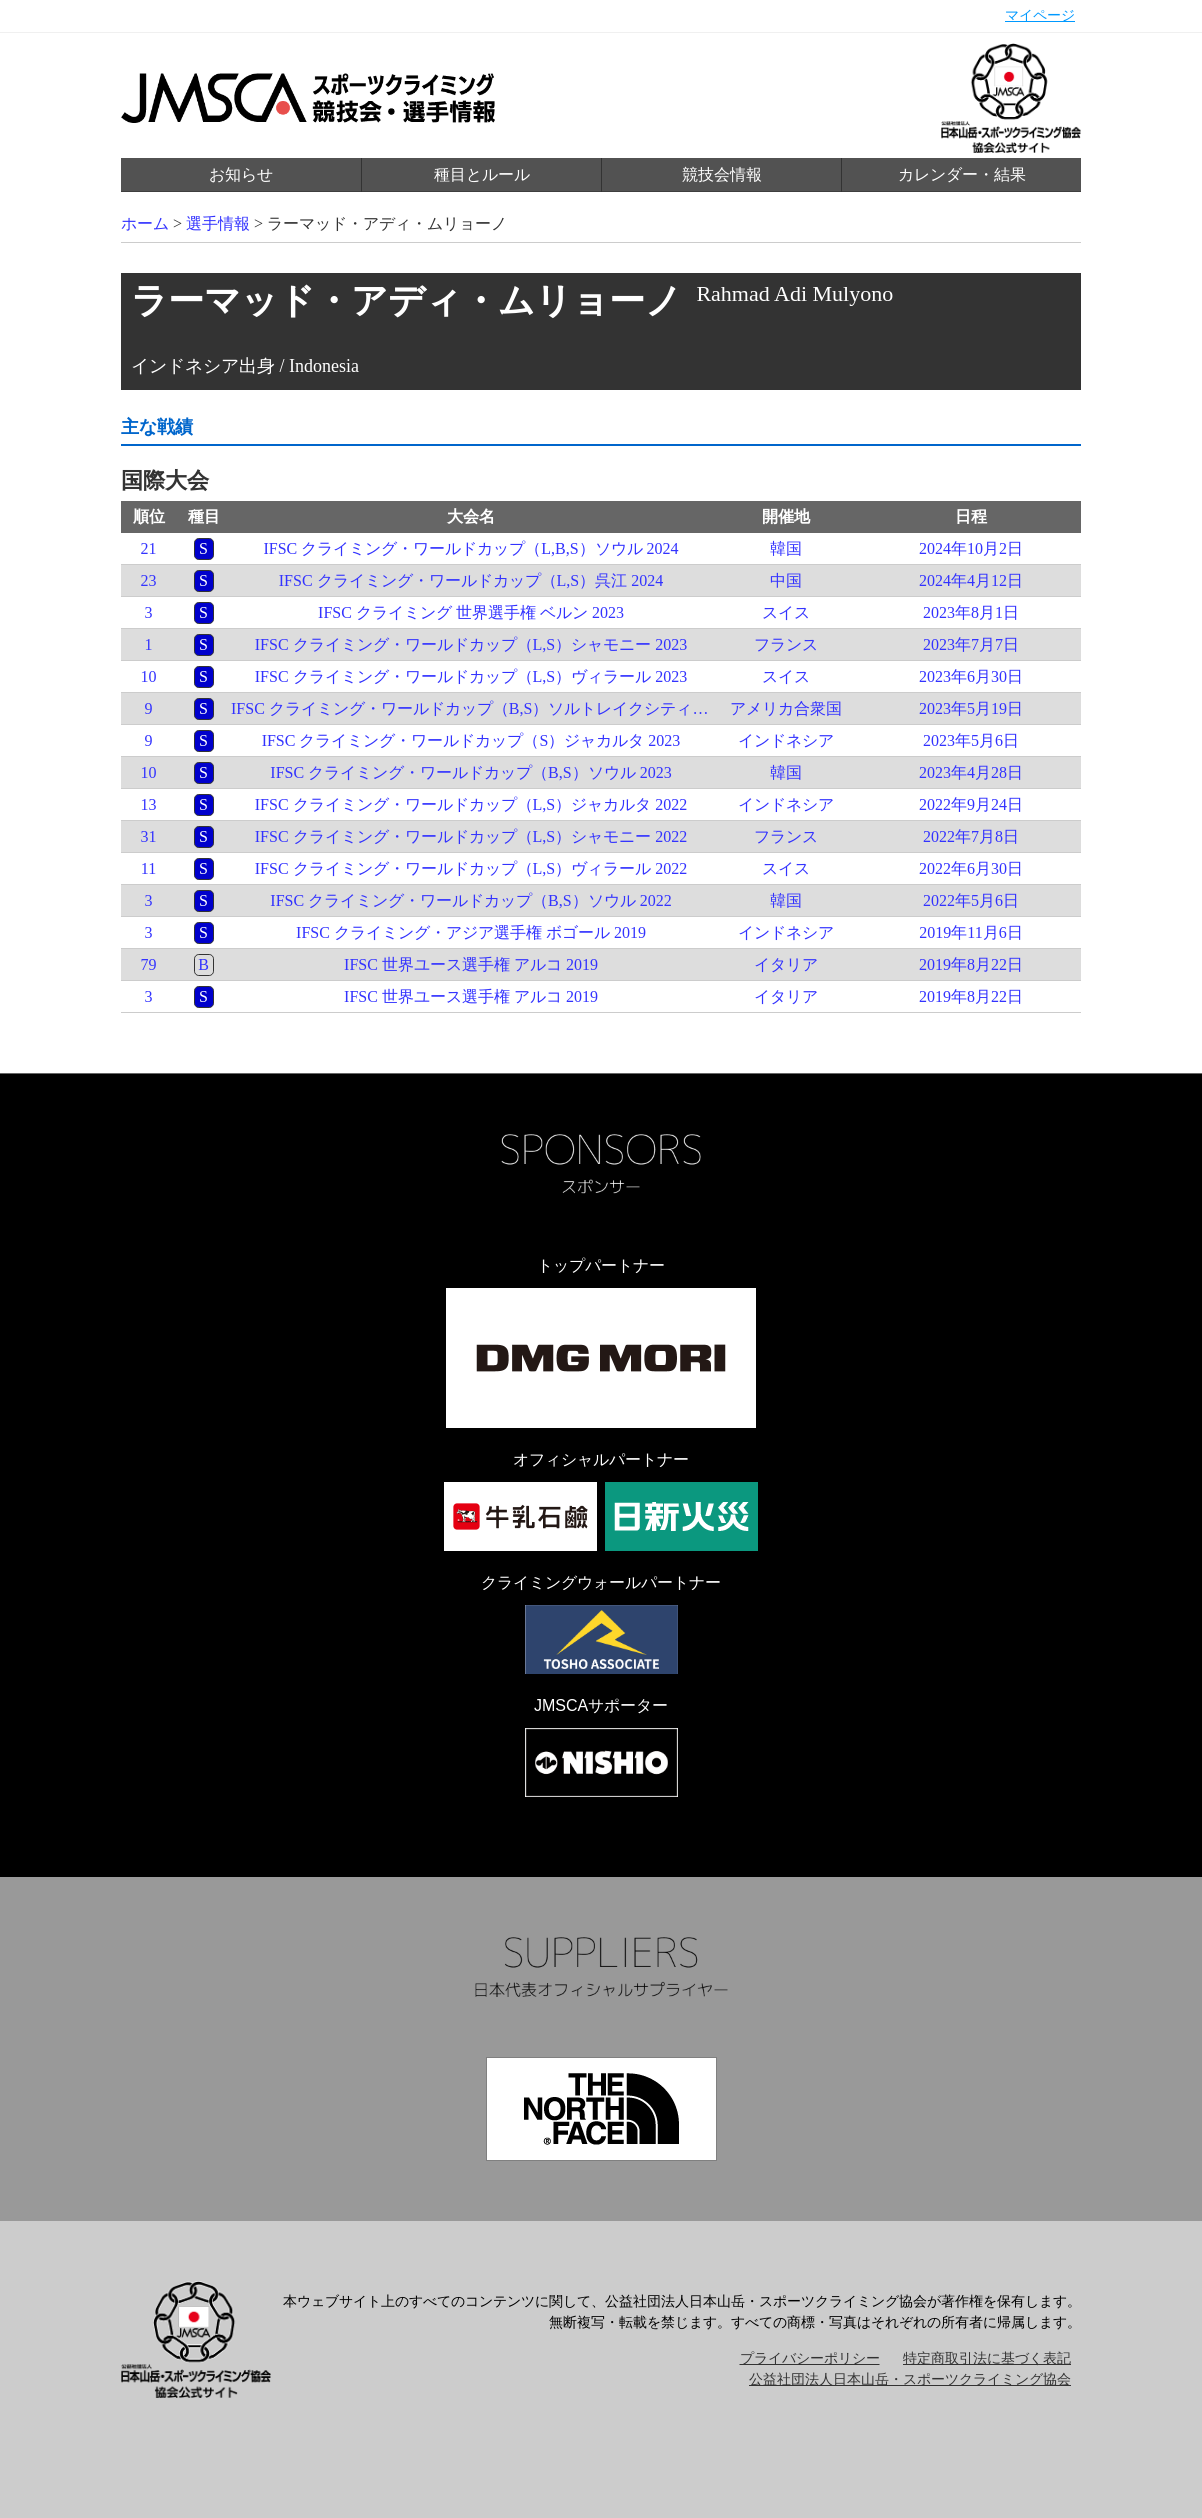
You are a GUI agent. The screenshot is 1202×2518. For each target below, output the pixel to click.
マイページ (1040, 15)
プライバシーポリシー (810, 2358)
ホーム (145, 223)
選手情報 (218, 223)
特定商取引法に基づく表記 (987, 2358)
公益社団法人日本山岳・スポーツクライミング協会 (910, 2379)
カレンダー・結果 (962, 174)
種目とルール (482, 174)
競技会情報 (722, 174)
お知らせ (241, 174)
